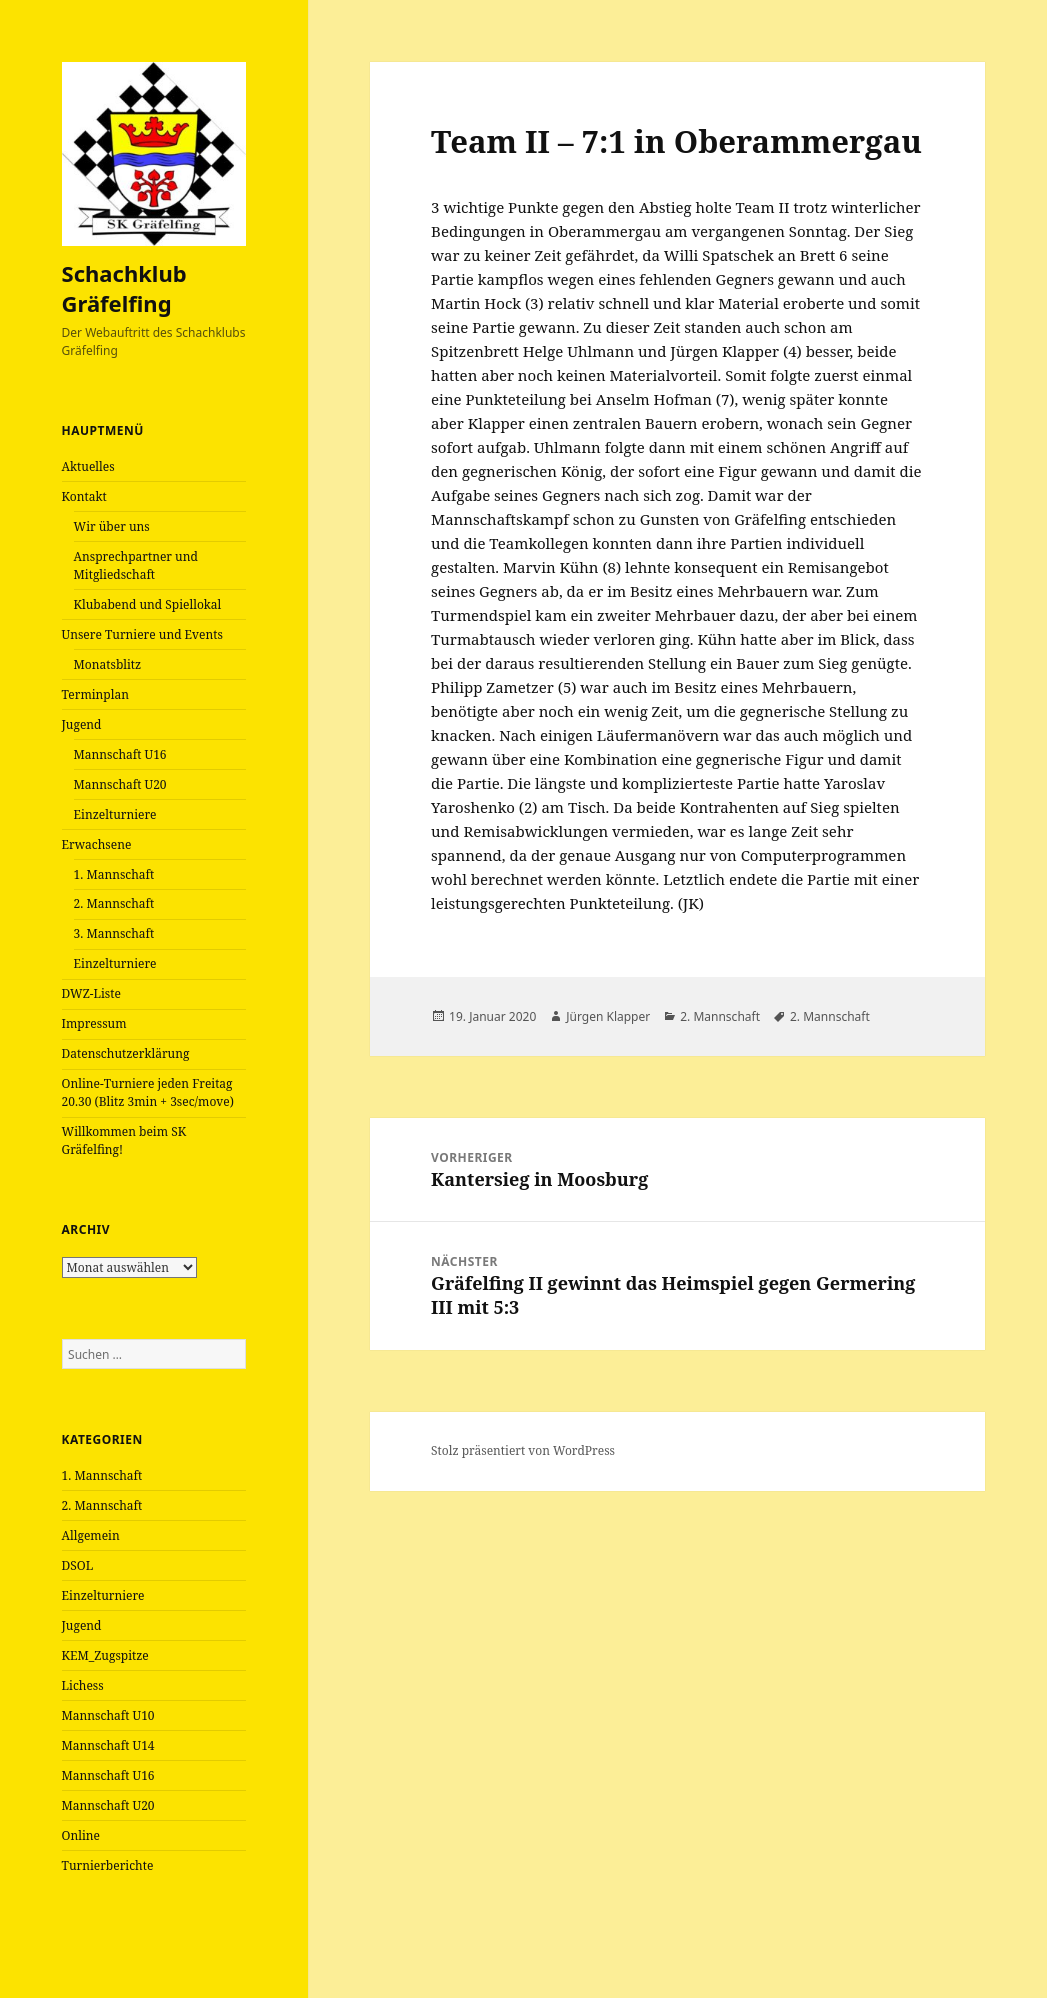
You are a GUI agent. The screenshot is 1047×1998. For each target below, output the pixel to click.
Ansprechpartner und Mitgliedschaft (136, 565)
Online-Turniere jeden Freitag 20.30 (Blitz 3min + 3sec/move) (148, 1092)
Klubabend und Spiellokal (148, 604)
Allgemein (91, 1535)
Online (81, 1835)
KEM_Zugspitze (105, 1655)
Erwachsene (97, 844)
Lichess (83, 1685)
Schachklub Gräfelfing (124, 288)
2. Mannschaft (114, 903)
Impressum (94, 1023)
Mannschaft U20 (120, 784)
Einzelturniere (115, 814)
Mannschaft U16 (120, 754)
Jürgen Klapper (608, 1016)
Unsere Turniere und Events (142, 634)
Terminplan (95, 694)
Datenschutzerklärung (126, 1053)
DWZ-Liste (91, 993)
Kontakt (84, 496)
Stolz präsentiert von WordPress (523, 1450)
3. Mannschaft (114, 933)
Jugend (82, 724)
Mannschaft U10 (108, 1715)
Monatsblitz (108, 664)
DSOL (78, 1565)
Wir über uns (112, 526)
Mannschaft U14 (108, 1745)
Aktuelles (88, 466)
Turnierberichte (108, 1865)
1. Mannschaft (114, 874)
